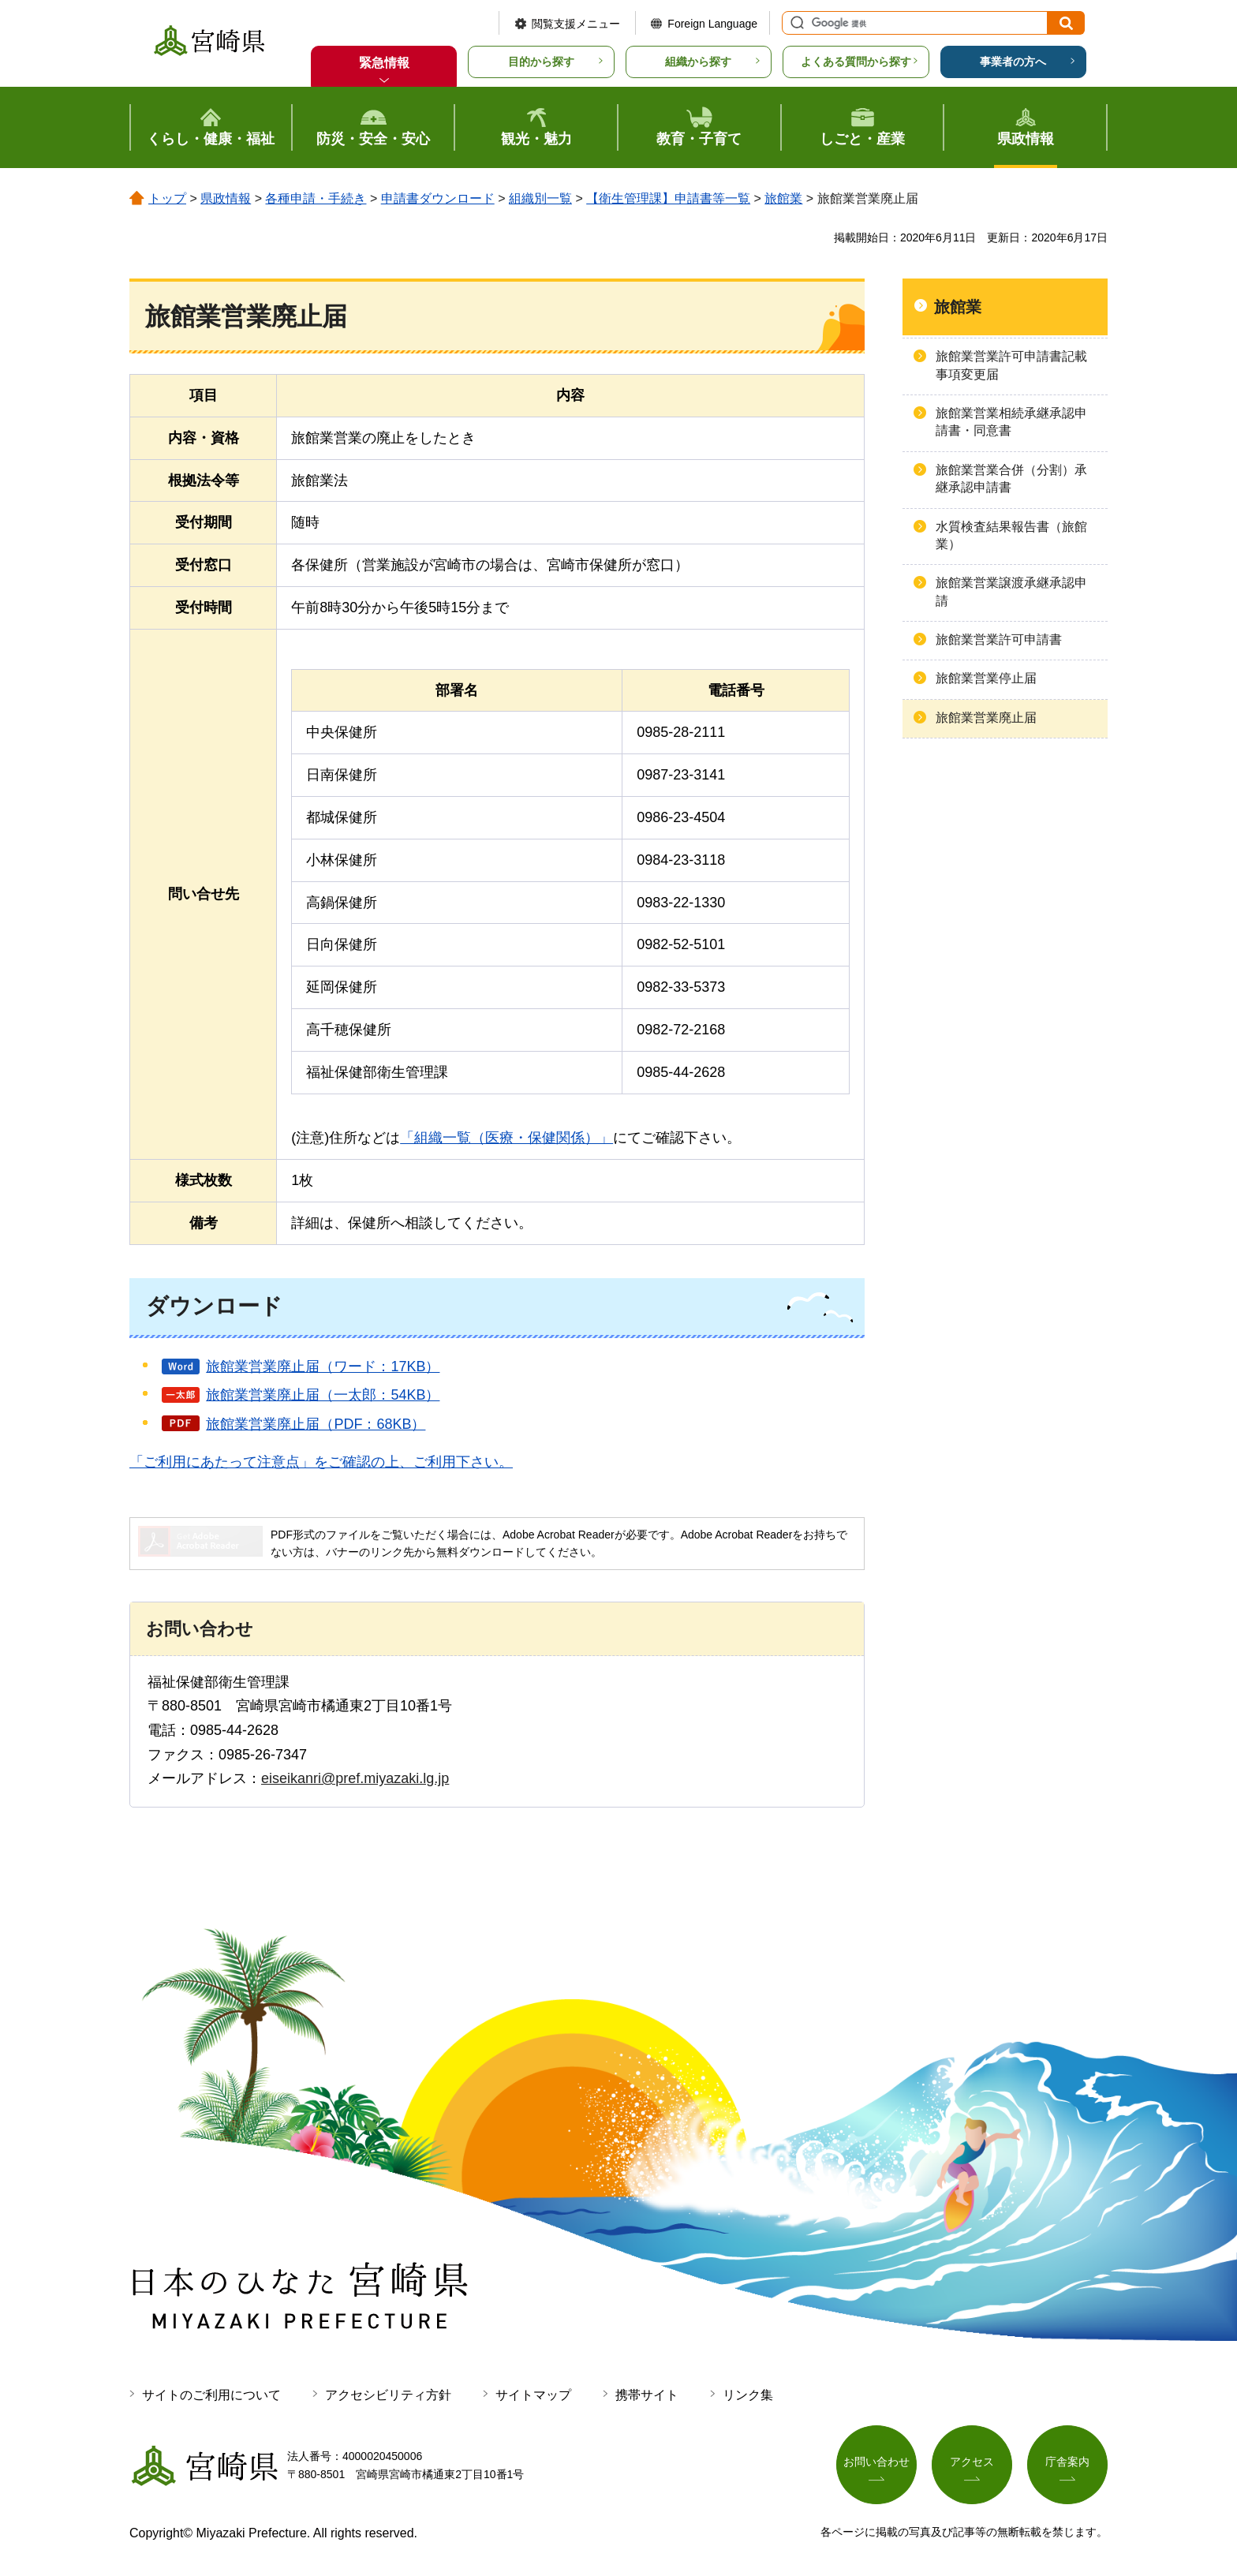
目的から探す (541, 61)
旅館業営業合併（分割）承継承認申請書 (1011, 478)
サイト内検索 (795, 23)
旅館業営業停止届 (986, 678)
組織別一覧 (540, 198)
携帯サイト (646, 2395)
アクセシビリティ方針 (388, 2395)
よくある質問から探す (856, 61)
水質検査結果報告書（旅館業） (1011, 535)
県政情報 (225, 198)
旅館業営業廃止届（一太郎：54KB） (322, 1395)
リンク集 (748, 2395)
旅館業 (783, 198)
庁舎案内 (1067, 2462)
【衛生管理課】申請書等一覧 (668, 198)
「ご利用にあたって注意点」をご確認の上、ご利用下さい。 (321, 1462)
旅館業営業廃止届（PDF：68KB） (315, 1424)
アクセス (972, 2462)
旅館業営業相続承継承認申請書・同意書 (1011, 421)
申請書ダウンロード (438, 198)
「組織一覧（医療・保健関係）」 (506, 1138)
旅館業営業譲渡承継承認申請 (1011, 591)
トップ (167, 198)
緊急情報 (384, 62)
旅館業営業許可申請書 (999, 639)
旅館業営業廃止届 (986, 717)
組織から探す (698, 61)
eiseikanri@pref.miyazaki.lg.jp (355, 1778)
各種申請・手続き (315, 198)
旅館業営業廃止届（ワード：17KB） (322, 1366)
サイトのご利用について (211, 2395)
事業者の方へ (1013, 61)
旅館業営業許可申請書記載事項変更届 (1011, 365)
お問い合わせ (876, 2462)
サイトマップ (533, 2395)
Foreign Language (712, 23)
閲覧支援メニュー (576, 23)
